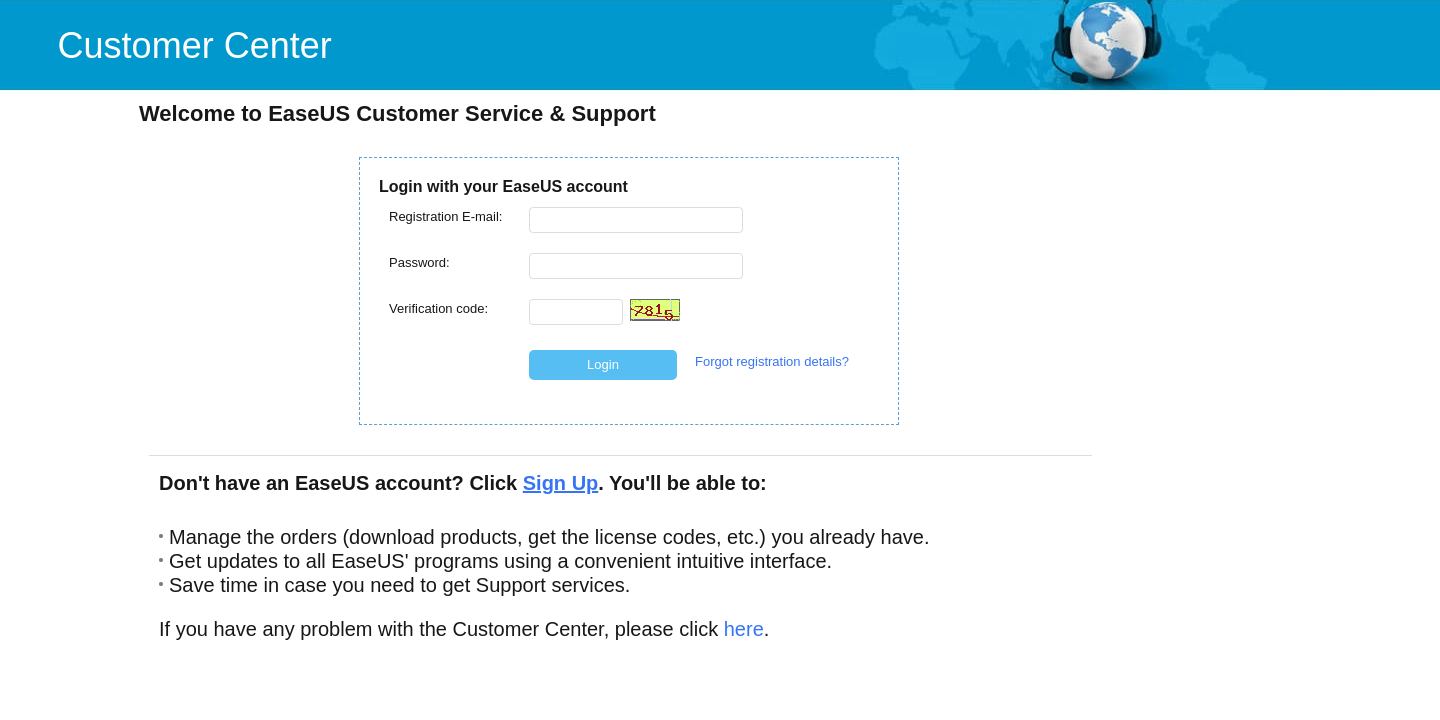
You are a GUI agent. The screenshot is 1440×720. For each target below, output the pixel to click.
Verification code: (438, 308)
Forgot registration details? (772, 361)
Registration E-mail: (445, 216)
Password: (419, 262)
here (744, 629)
